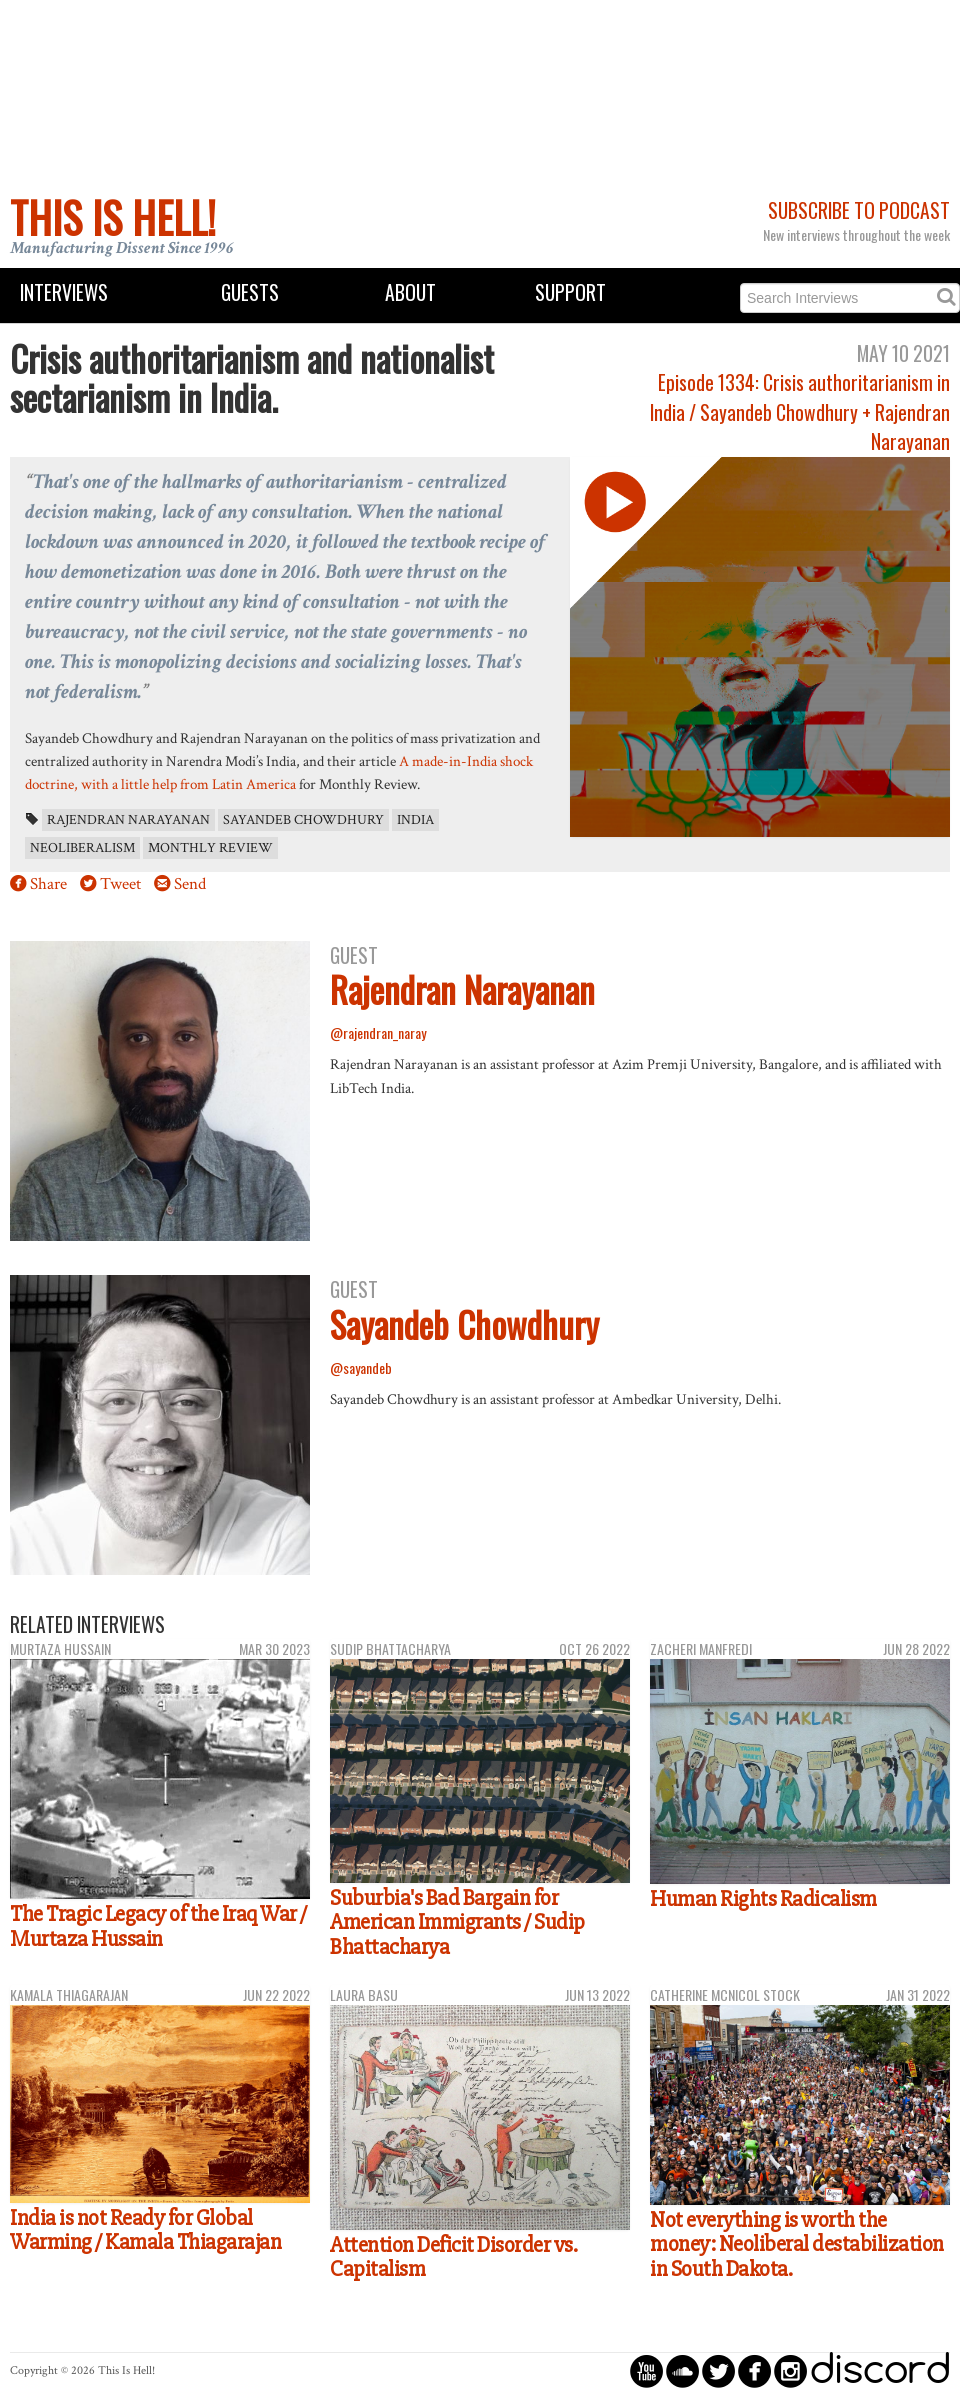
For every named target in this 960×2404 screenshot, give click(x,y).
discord (880, 2370)
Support (570, 292)
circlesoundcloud (682, 2370)
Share (48, 884)
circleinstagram (790, 2370)
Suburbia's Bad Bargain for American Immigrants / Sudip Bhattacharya (457, 1922)
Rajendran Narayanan (128, 820)
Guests (250, 292)
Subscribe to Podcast (859, 210)
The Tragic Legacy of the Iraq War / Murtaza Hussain (158, 1926)
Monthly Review (210, 848)
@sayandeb (361, 1367)
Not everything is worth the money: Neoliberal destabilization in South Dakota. (797, 2244)
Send (190, 884)
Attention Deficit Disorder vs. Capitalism (453, 2257)
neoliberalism (82, 848)
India (415, 820)
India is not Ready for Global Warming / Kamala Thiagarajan (145, 2230)
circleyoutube (646, 2370)
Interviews (64, 292)
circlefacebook (754, 2370)
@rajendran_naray (378, 1032)
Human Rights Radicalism (763, 1899)
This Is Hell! (113, 217)
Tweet (120, 884)
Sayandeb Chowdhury (303, 820)
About (410, 292)
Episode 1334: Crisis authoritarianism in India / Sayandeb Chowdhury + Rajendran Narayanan (800, 412)
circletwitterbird (718, 2370)
